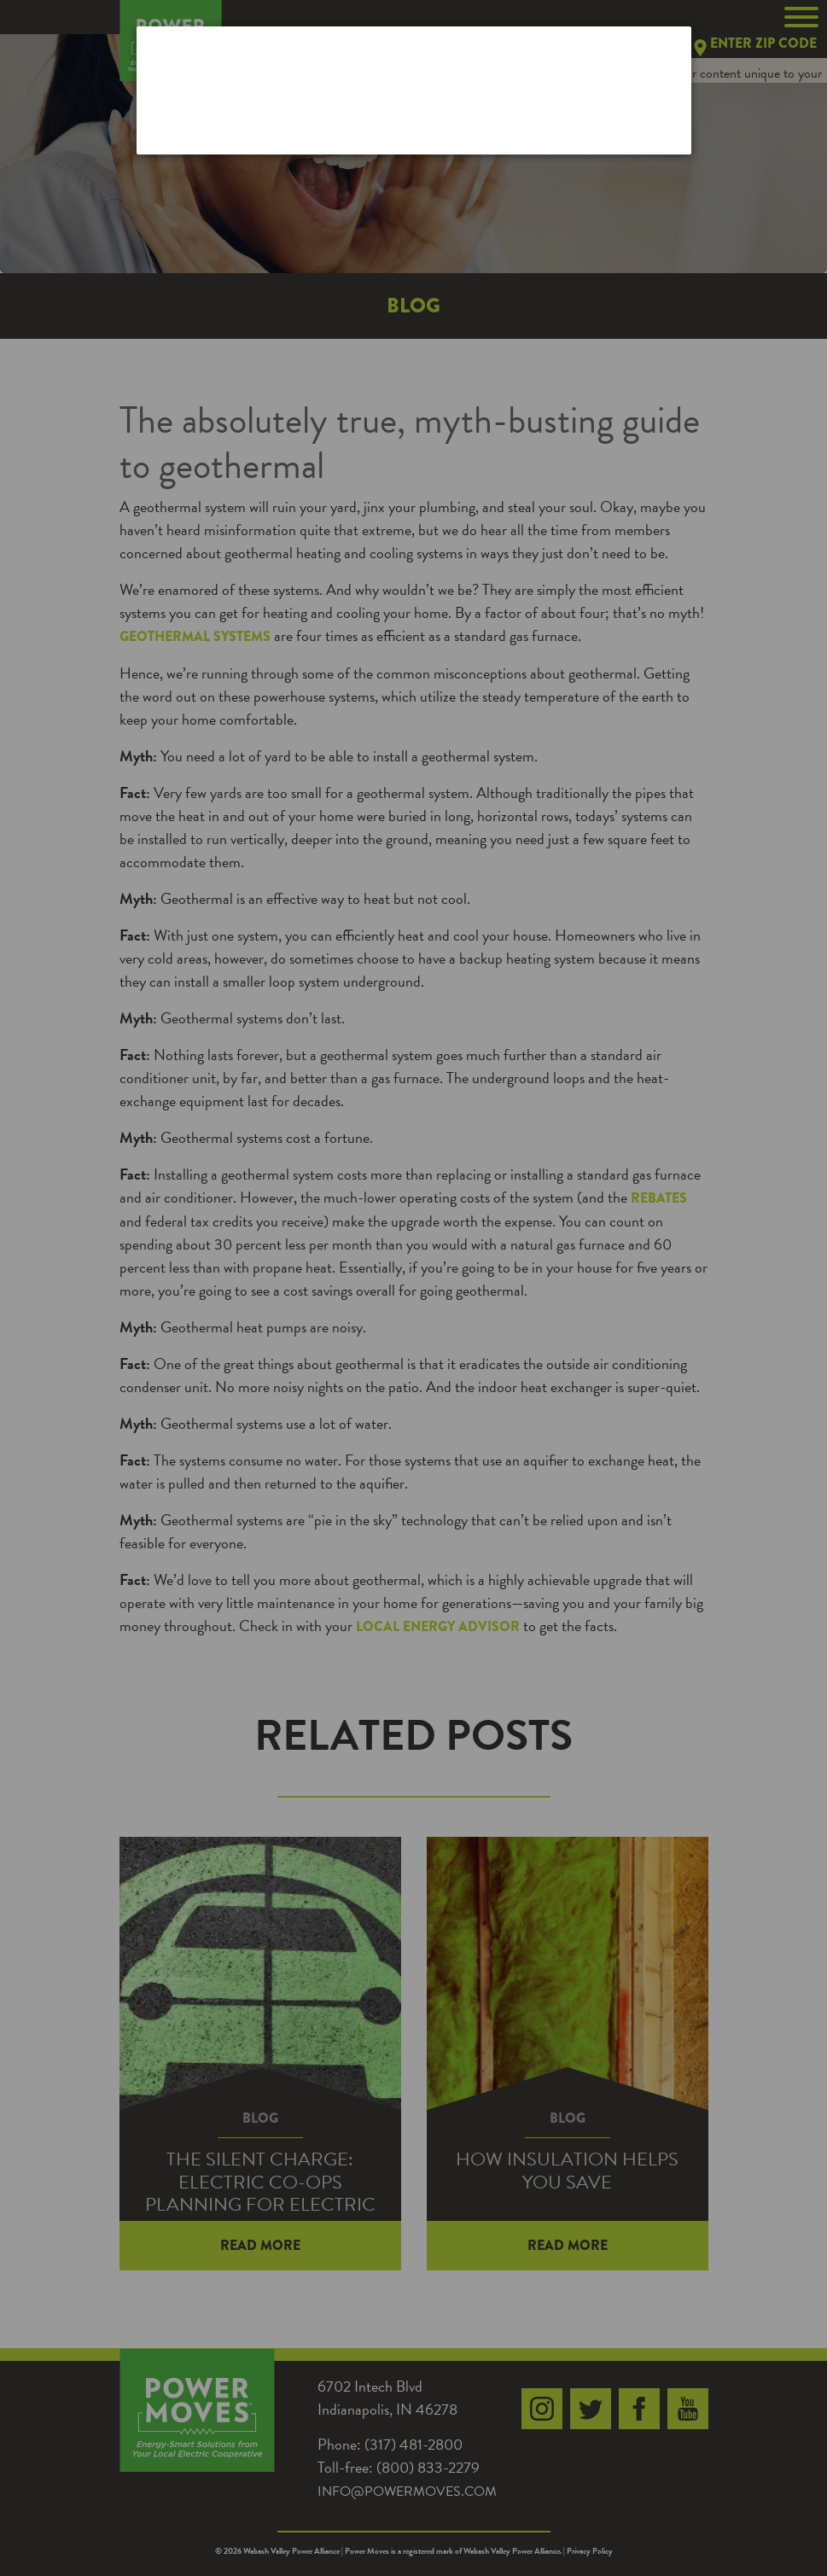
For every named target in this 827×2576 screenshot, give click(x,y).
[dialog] (414, 90)
